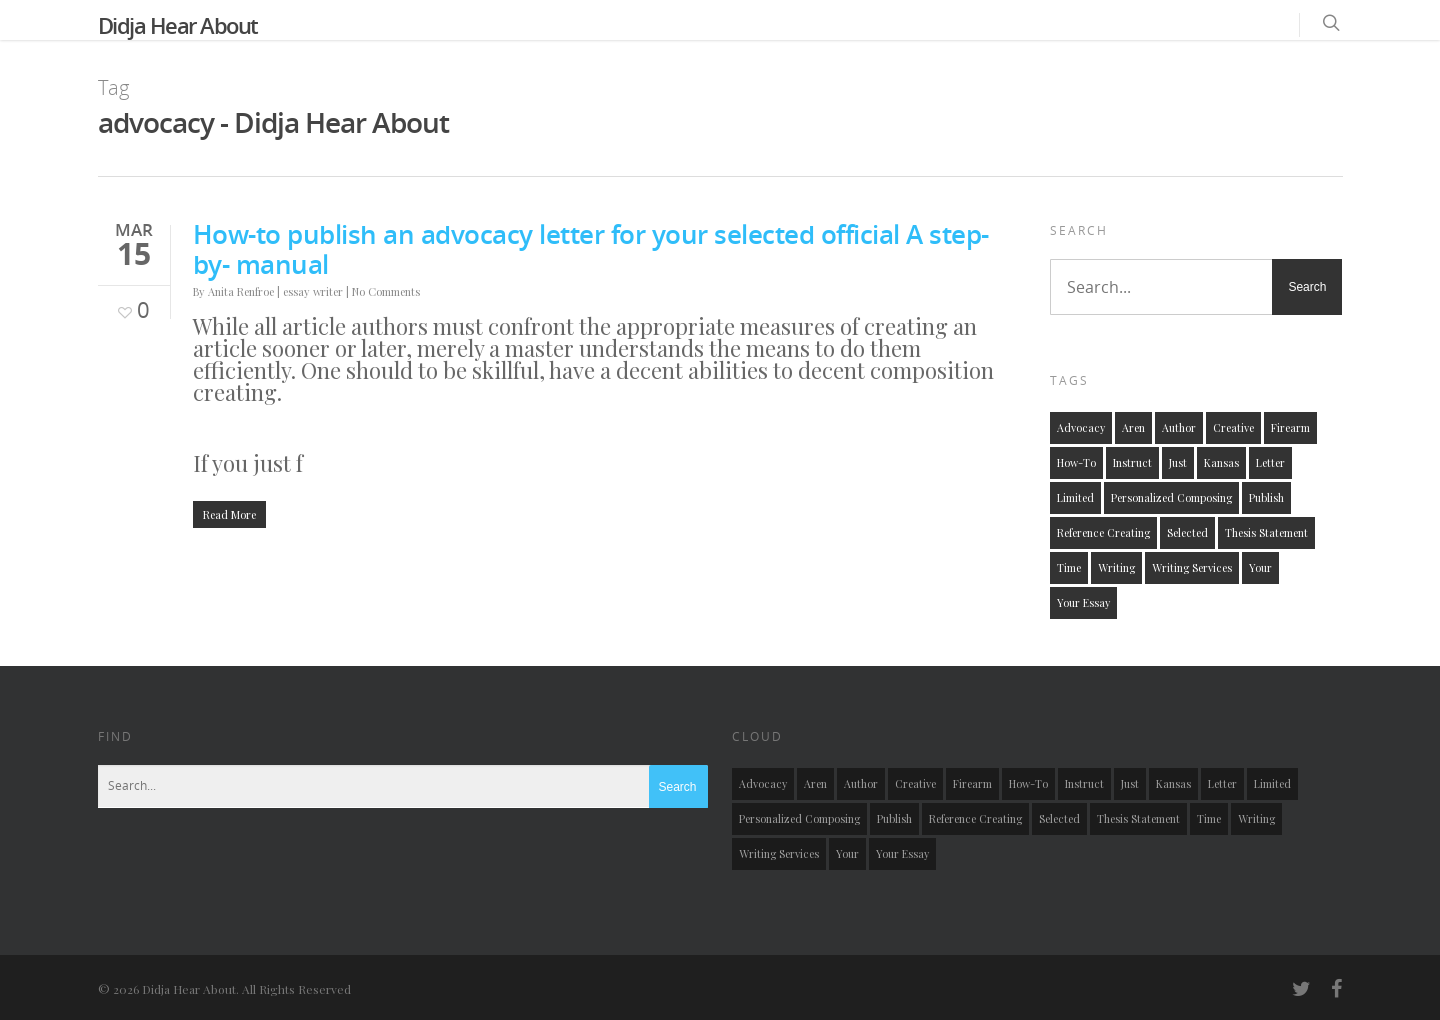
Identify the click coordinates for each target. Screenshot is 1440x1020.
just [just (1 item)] (1178, 462)
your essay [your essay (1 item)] (1083, 602)
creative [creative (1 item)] (1233, 427)
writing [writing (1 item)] (1116, 567)
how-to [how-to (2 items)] (1076, 462)
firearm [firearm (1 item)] (1290, 427)
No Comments (386, 291)
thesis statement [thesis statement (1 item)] (1266, 532)
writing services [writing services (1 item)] (1192, 567)
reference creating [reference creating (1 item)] (1103, 532)
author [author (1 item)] (1179, 427)
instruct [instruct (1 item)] (1132, 462)
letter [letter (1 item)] (1270, 462)
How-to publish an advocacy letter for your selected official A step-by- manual (591, 249)
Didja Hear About (178, 25)
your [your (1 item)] (1260, 567)
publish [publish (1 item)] (1266, 497)
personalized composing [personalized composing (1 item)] (1171, 497)
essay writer (313, 291)
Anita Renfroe (241, 291)
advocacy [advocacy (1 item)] (1081, 427)
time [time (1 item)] (1069, 567)
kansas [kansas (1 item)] (1221, 462)
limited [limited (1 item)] (1075, 497)
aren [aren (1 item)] (1133, 427)
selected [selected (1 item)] (1187, 532)
